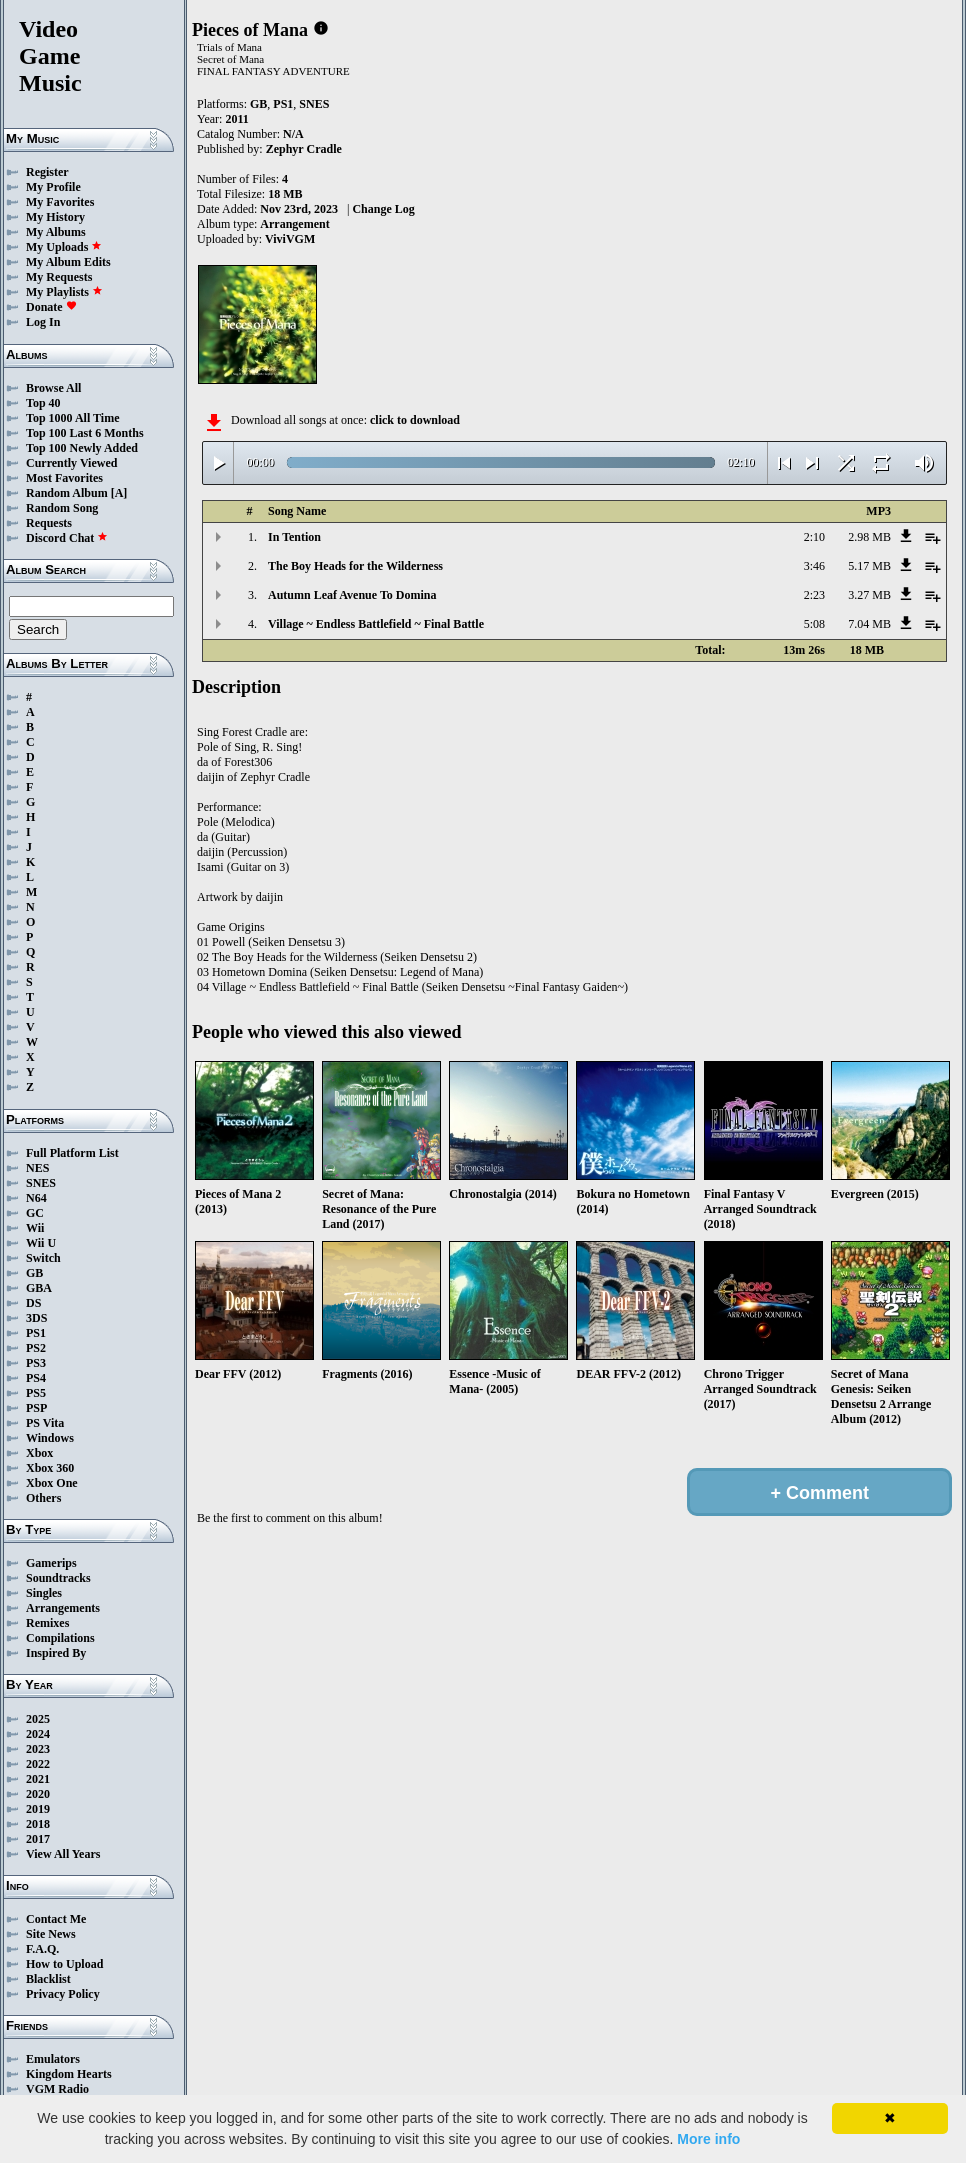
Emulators (53, 2059)
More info (708, 2139)
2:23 (814, 595)
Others (43, 1498)
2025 (38, 1719)
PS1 (36, 1333)
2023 (38, 1749)
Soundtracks (58, 1578)
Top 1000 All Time (72, 418)
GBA (39, 1288)
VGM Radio (57, 2089)
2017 (38, 1839)
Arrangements (63, 1608)
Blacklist (48, 1979)
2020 (38, 1794)
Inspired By (56, 1653)
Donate (51, 307)
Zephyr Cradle (304, 149)
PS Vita (45, 1423)
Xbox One (52, 1483)
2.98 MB (869, 537)
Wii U (41, 1243)
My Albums (56, 232)
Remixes (47, 1623)
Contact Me (56, 1919)
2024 (38, 1734)
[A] (119, 493)
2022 (38, 1764)
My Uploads (64, 247)
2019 (38, 1809)
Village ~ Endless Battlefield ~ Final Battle (376, 624)
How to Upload (64, 1964)
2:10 (814, 537)
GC (35, 1213)
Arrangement (294, 224)
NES (37, 1168)
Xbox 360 (50, 1468)
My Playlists (64, 292)
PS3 (36, 1363)
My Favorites (60, 202)
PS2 (36, 1348)
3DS (36, 1318)
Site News (51, 1934)
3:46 (814, 566)
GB (34, 1273)
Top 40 (43, 403)
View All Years (63, 1854)
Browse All (53, 388)
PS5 (36, 1393)
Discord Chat (67, 538)
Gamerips (51, 1563)
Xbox (39, 1453)
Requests (49, 523)
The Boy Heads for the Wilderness (355, 566)
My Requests (59, 277)
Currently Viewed (71, 463)
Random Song (62, 508)
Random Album (67, 493)
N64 (36, 1198)
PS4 (36, 1378)
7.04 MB (869, 624)
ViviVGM (290, 239)
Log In (43, 322)
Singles (44, 1593)
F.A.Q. (42, 1949)
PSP (36, 1408)
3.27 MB (869, 595)
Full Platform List (72, 1153)
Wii (35, 1228)
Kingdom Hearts (69, 2074)
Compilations (60, 1638)
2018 (38, 1824)
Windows (50, 1438)
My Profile (53, 187)
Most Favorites (64, 478)
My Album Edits (68, 262)
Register (47, 172)
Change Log (383, 209)
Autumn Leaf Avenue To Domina (352, 595)
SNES (41, 1183)
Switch (43, 1258)
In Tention (294, 537)
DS (33, 1303)
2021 (38, 1779)
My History (55, 217)
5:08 (814, 624)
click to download (415, 420)
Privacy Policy (63, 1994)
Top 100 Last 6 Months (85, 433)
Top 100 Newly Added (82, 448)
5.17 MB (869, 566)
